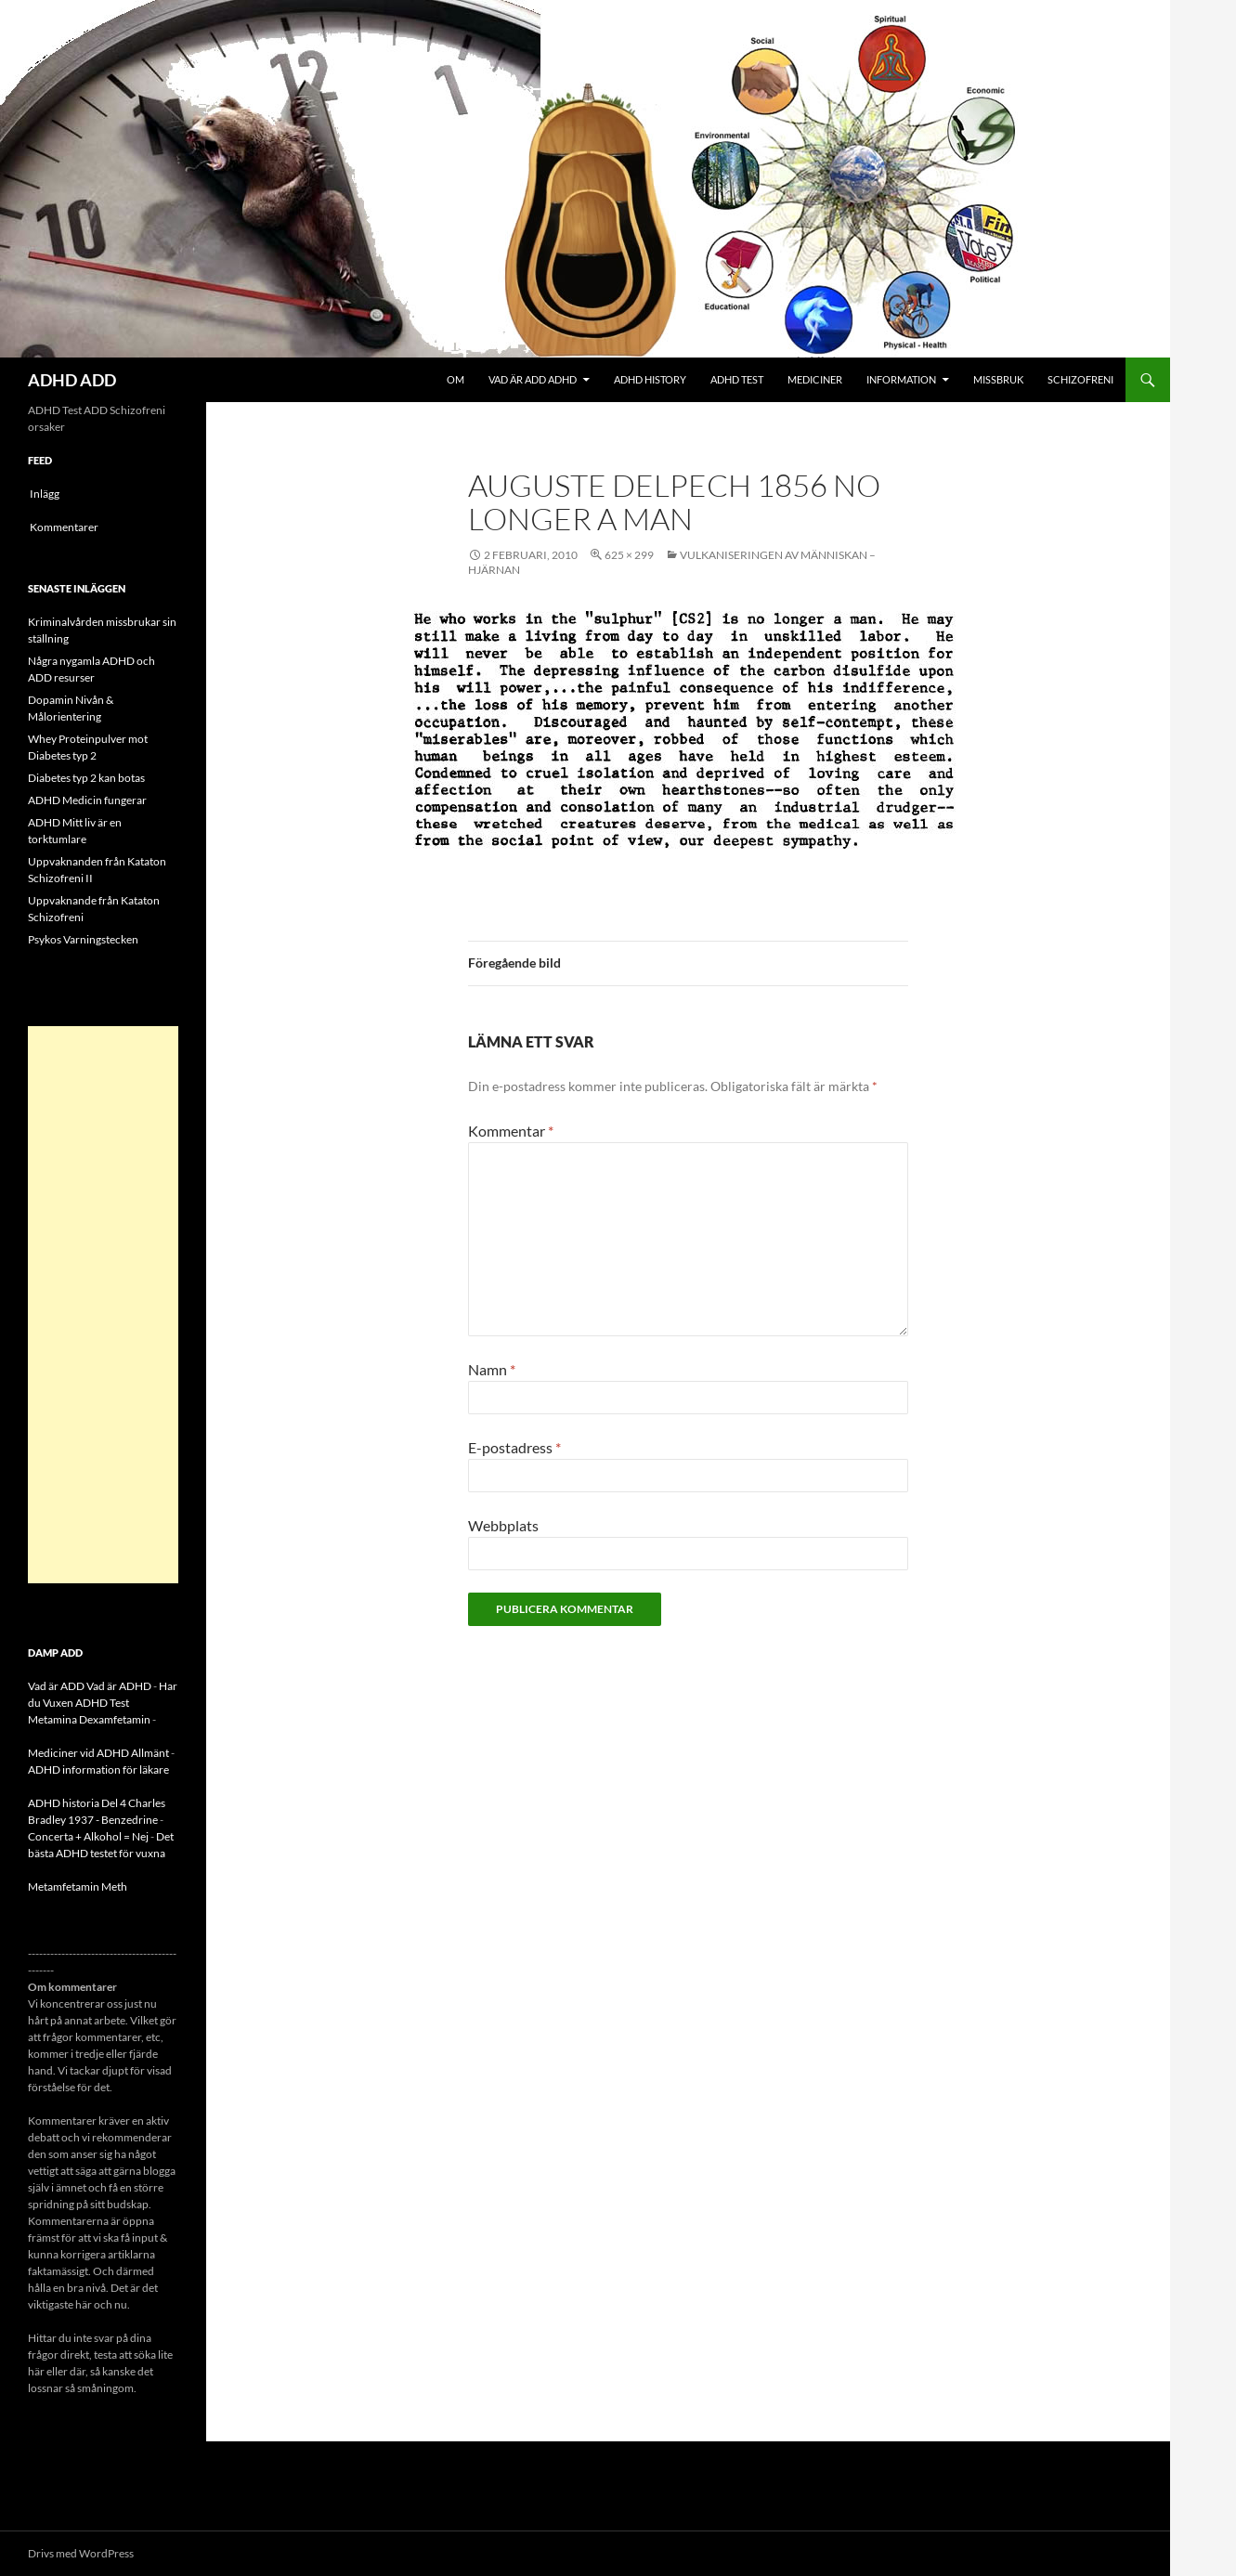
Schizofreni (1080, 379)
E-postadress (514, 1447)
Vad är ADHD (118, 1686)
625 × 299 (629, 555)
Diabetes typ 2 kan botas (86, 778)
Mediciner (814, 379)
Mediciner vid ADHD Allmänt (98, 1753)
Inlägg (44, 494)
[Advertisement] (103, 1304)
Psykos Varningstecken (83, 939)
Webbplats (503, 1525)
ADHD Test (736, 379)
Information (901, 379)
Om (455, 379)
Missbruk (998, 379)
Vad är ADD (56, 1686)
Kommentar (510, 1130)
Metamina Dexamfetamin (89, 1719)
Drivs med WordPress (81, 2553)
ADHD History (650, 379)
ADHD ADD (72, 380)
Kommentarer (64, 527)
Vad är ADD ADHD (532, 379)
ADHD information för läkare (98, 1769)
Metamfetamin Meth (77, 1886)
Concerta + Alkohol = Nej (88, 1836)
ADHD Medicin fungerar (87, 800)
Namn (491, 1369)
